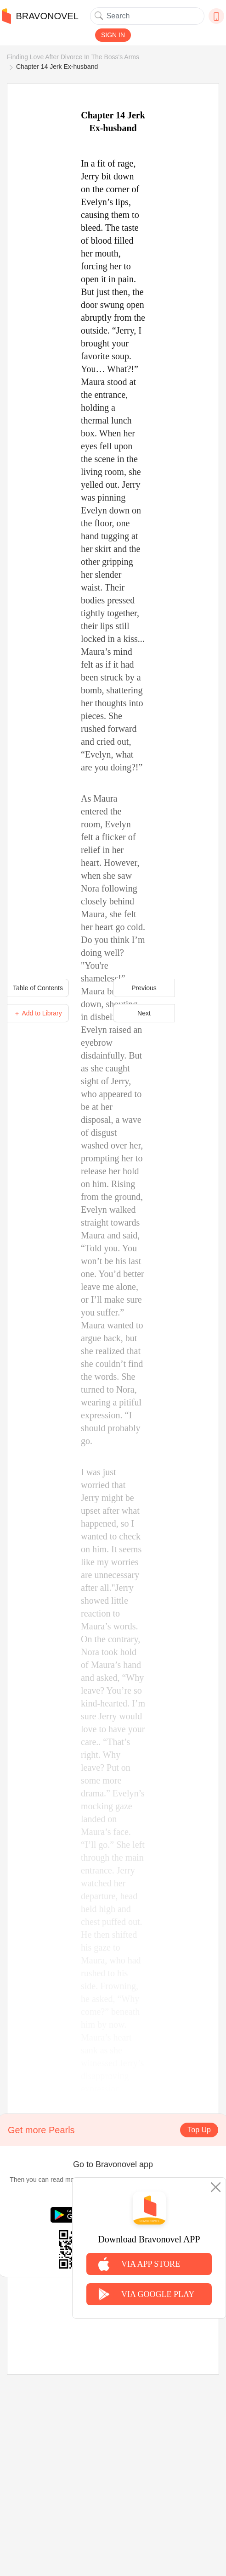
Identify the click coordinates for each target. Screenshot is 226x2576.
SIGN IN (113, 35)
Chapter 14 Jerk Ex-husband (57, 66)
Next (144, 1013)
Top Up (199, 2130)
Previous (143, 988)
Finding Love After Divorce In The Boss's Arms (73, 57)
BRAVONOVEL (40, 16)
